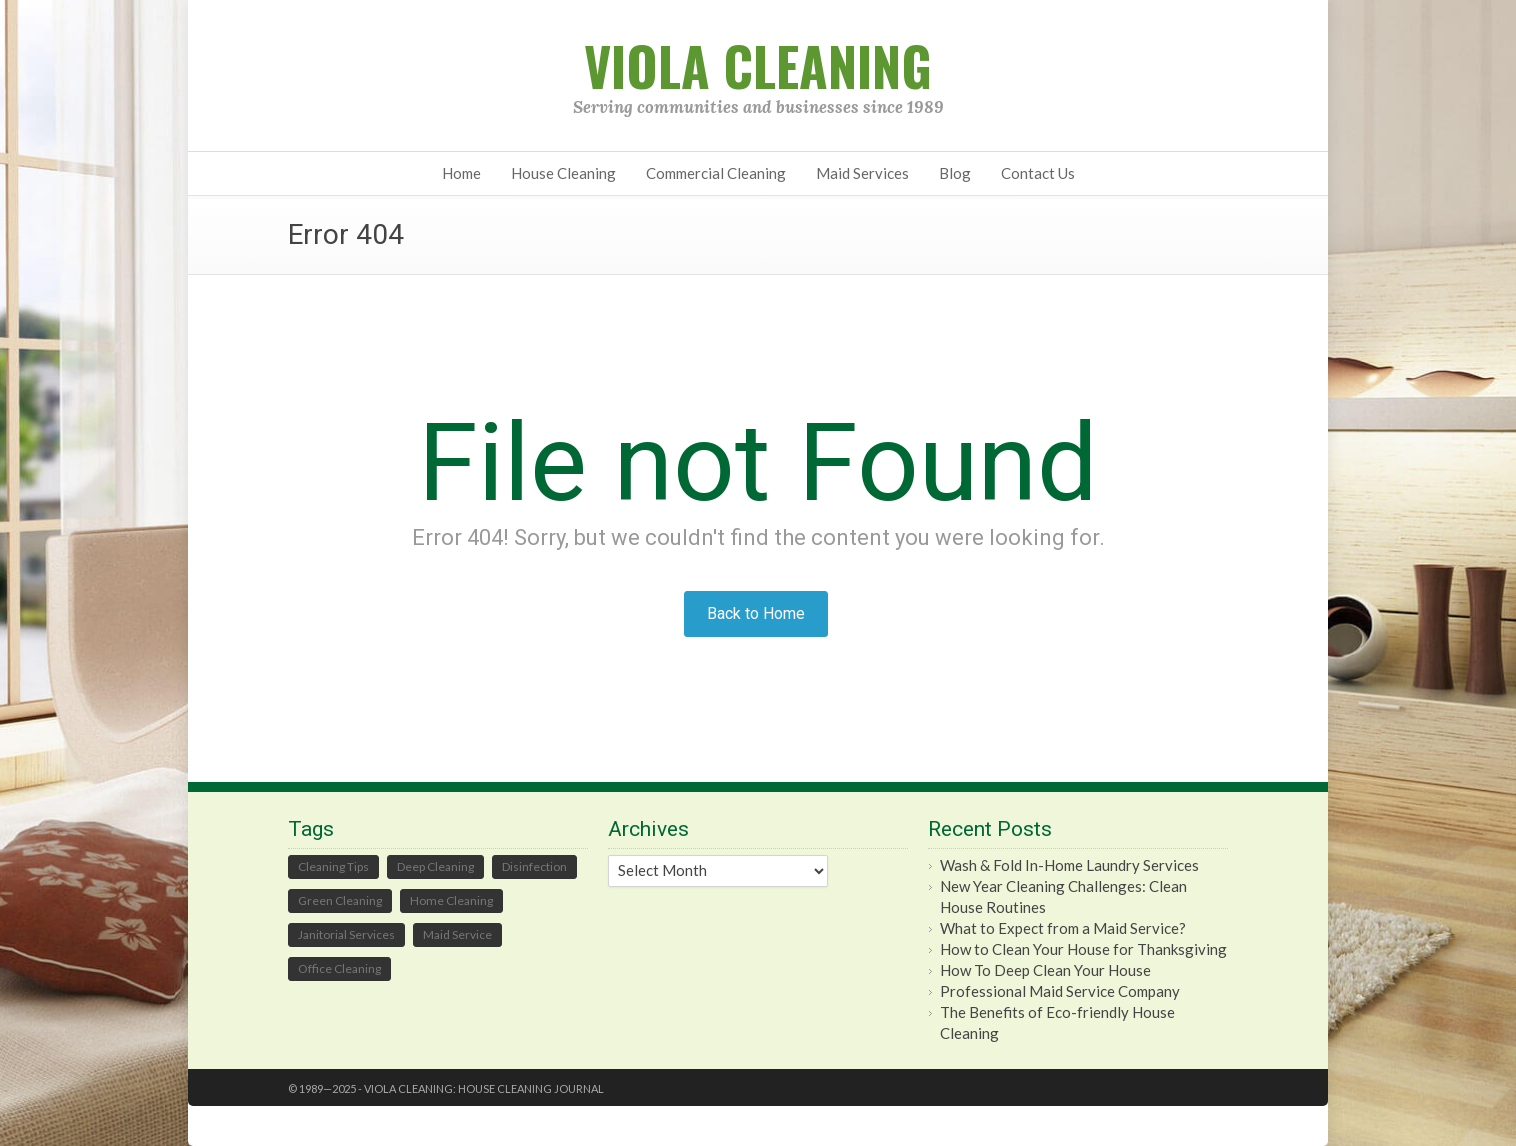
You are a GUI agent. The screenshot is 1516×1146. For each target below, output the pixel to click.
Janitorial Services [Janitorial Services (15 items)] (346, 934)
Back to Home (756, 613)
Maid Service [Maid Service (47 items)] (457, 934)
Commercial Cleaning (716, 173)
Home (461, 173)
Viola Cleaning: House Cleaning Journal (484, 1088)
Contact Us (1038, 173)
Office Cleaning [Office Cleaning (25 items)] (339, 968)
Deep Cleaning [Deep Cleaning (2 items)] (435, 866)
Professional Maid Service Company (1060, 991)
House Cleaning (563, 173)
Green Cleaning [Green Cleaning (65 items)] (340, 900)
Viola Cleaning (758, 65)
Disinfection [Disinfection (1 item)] (534, 866)
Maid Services (862, 173)
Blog (955, 173)
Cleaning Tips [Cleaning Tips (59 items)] (333, 866)
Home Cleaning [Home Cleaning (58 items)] (451, 900)
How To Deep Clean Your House (1045, 970)
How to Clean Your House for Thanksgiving (1083, 949)
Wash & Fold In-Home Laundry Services (1069, 865)
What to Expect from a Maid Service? (1063, 928)
